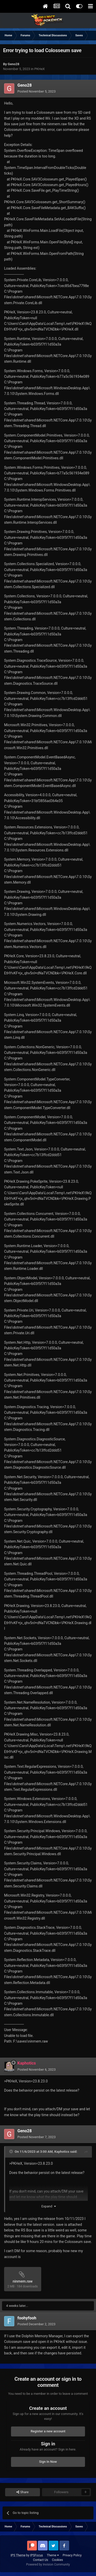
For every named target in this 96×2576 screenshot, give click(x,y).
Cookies (57, 2560)
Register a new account (48, 2431)
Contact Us (40, 2560)
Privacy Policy (72, 2555)
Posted (36, 91)
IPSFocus (36, 2555)
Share (22, 2492)
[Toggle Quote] (11, 2151)
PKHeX (39, 69)
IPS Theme (17, 2555)
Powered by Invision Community (48, 2564)
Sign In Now (48, 2462)
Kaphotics (61, 2151)
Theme (53, 2555)
